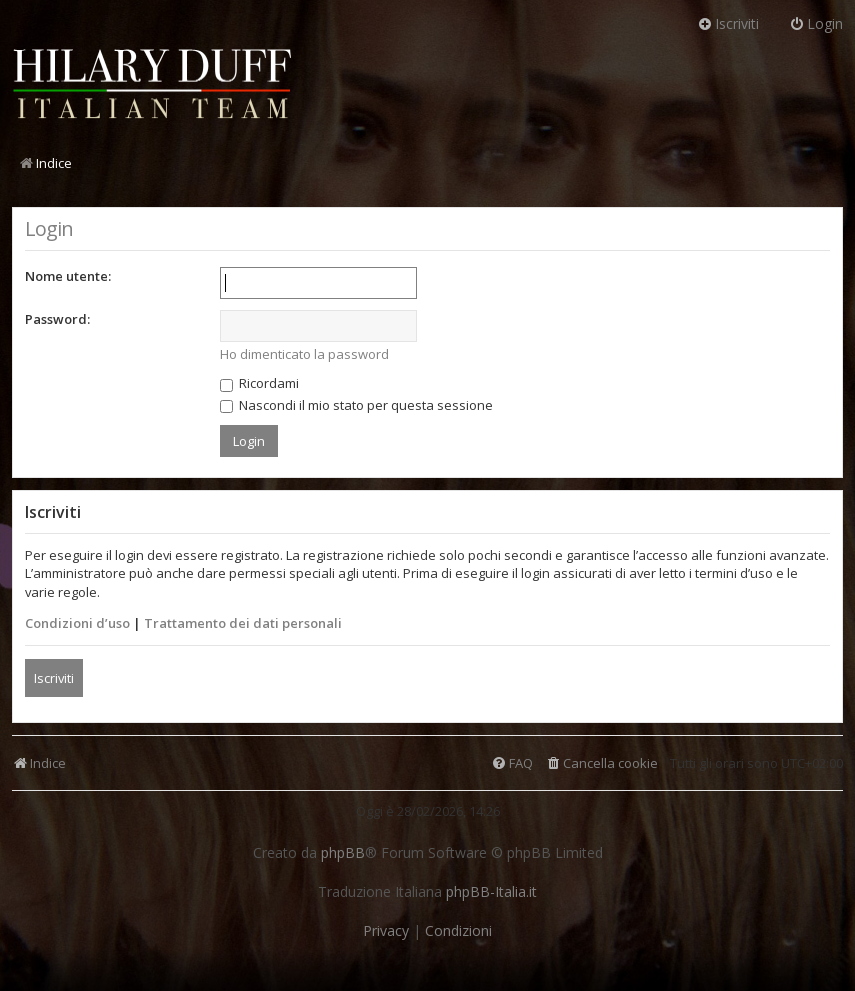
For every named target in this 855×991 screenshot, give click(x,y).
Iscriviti (54, 678)
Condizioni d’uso (77, 623)
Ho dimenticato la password (304, 354)
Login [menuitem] (816, 23)
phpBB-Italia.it (491, 892)
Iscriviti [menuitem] (728, 23)
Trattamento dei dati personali (243, 623)
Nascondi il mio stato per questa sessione (356, 405)
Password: (57, 319)
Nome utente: (68, 276)
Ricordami (259, 383)
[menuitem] (601, 763)
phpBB (343, 853)
